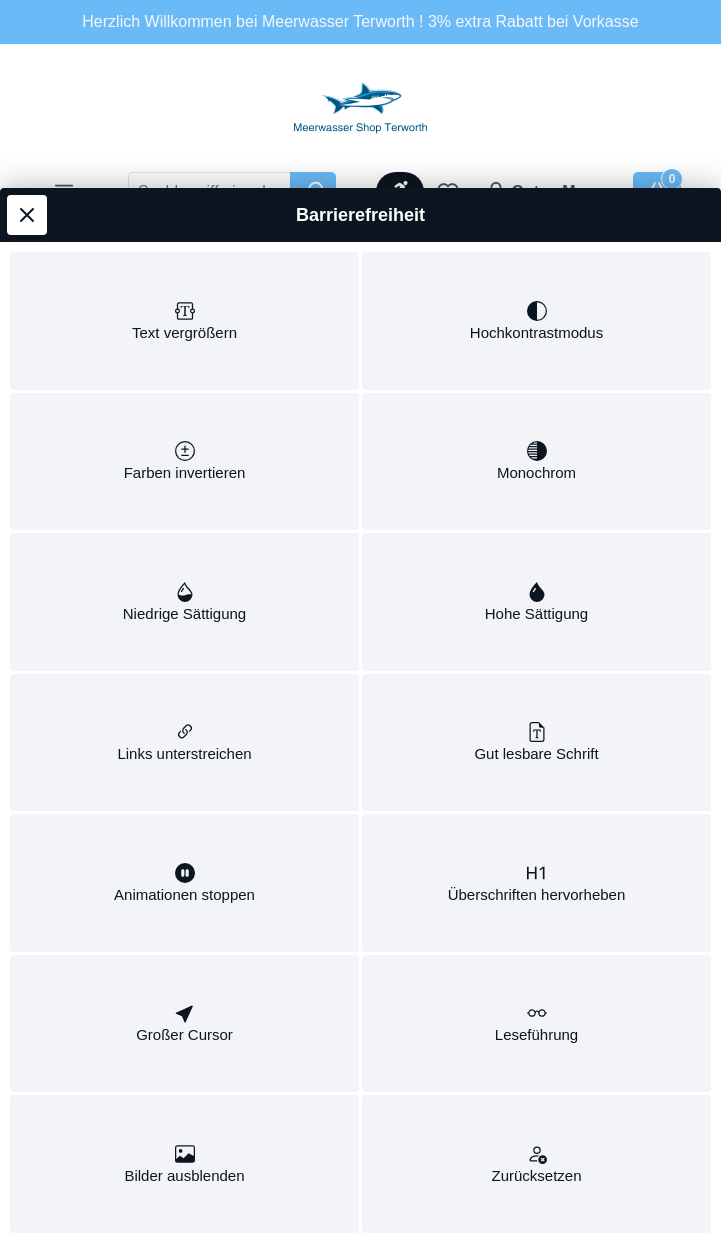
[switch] (184, 261)
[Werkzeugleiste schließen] (27, 151)
